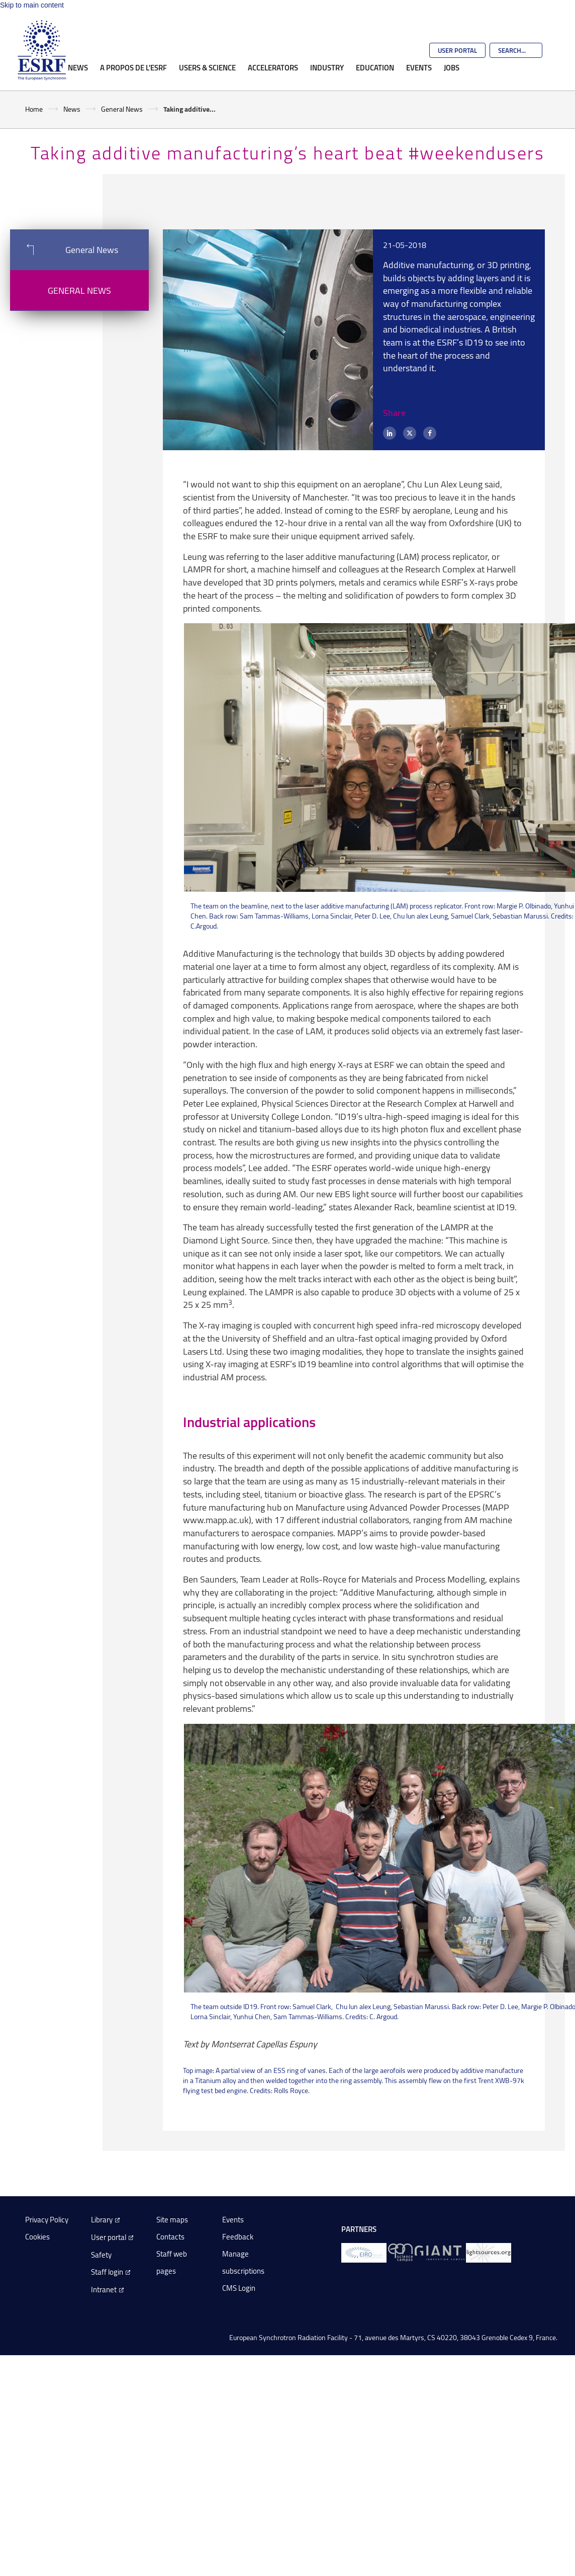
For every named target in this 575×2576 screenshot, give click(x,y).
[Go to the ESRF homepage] (42, 50)
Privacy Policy (46, 2219)
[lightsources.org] (488, 2252)
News (78, 67)
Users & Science (207, 67)
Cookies (37, 2236)
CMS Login (238, 2288)
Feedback (237, 2236)
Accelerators (273, 67)
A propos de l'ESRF (133, 67)
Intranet (104, 2289)
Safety (101, 2255)
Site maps (172, 2219)
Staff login (107, 2272)
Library (102, 2219)
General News (122, 109)
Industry (327, 67)
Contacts (170, 2236)
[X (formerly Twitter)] (409, 433)
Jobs (451, 67)
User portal (108, 2237)
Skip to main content (32, 5)
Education (375, 67)
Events (419, 67)
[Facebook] (429, 433)
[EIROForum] (364, 2252)
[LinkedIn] (389, 433)
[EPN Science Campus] (400, 2252)
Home (34, 109)
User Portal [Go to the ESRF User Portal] (457, 50)
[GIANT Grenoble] (439, 2252)
